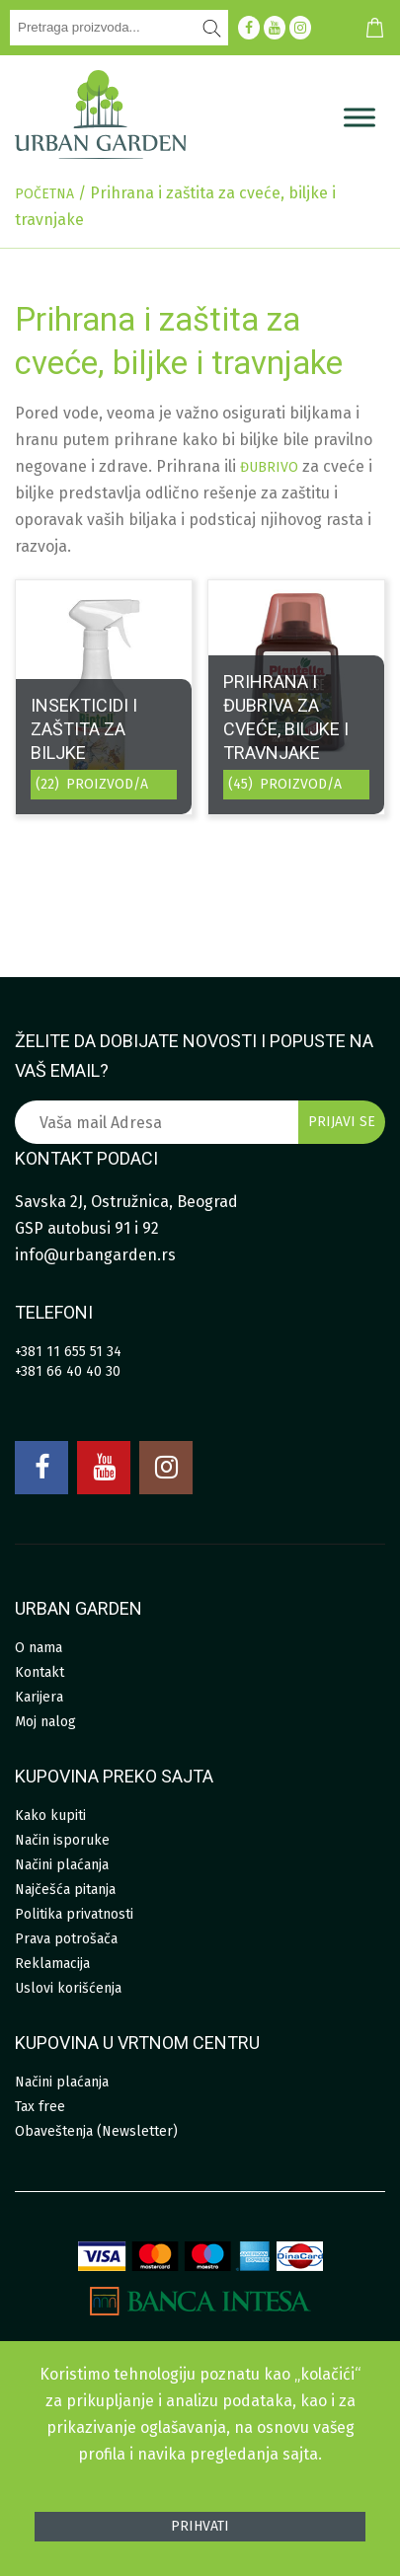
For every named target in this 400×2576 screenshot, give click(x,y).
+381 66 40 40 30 (67, 1371)
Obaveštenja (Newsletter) (96, 2131)
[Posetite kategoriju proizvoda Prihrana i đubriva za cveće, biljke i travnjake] (296, 697)
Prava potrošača (66, 1939)
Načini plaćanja (62, 1864)
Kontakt (39, 1672)
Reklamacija (52, 1963)
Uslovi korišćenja (68, 1988)
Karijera (39, 1697)
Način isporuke (62, 1840)
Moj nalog (45, 1721)
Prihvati (200, 2526)
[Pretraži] (212, 27)
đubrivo (269, 467)
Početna (44, 194)
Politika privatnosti (74, 1914)
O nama (38, 1647)
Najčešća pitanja (65, 1889)
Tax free (40, 2106)
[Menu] (359, 117)
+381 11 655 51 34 (68, 1351)
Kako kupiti (50, 1815)
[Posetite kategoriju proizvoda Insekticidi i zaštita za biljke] (104, 697)
